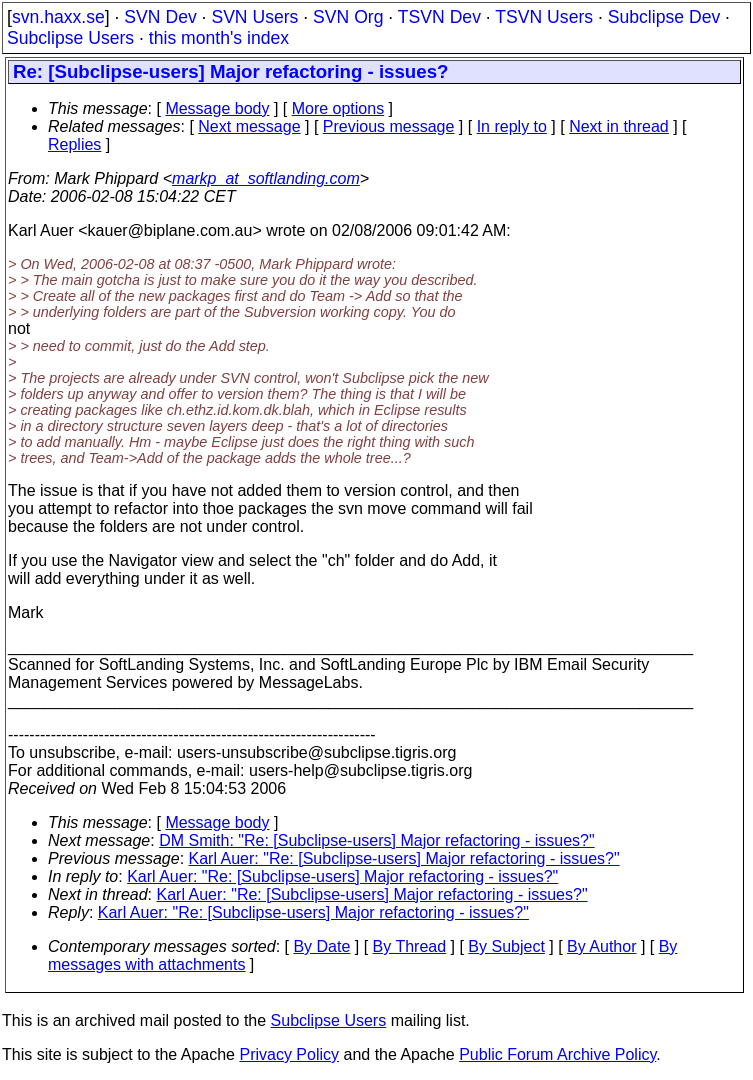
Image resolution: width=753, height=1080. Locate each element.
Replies (74, 144)
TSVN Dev (439, 17)
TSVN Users (544, 17)
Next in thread (619, 126)
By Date (321, 946)
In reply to (512, 126)
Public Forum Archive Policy (557, 1054)
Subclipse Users (70, 38)
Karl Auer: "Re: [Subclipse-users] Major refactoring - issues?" (404, 858)
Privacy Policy (289, 1054)
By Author (601, 946)
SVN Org (348, 17)
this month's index (219, 38)
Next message (249, 126)
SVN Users (254, 17)
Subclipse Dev (664, 17)
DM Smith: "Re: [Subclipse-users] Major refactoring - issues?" (377, 840)
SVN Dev (160, 17)
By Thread (410, 946)
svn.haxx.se (58, 17)
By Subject (506, 946)
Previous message (389, 126)
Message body (217, 108)
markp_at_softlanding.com (266, 178)
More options (338, 108)
